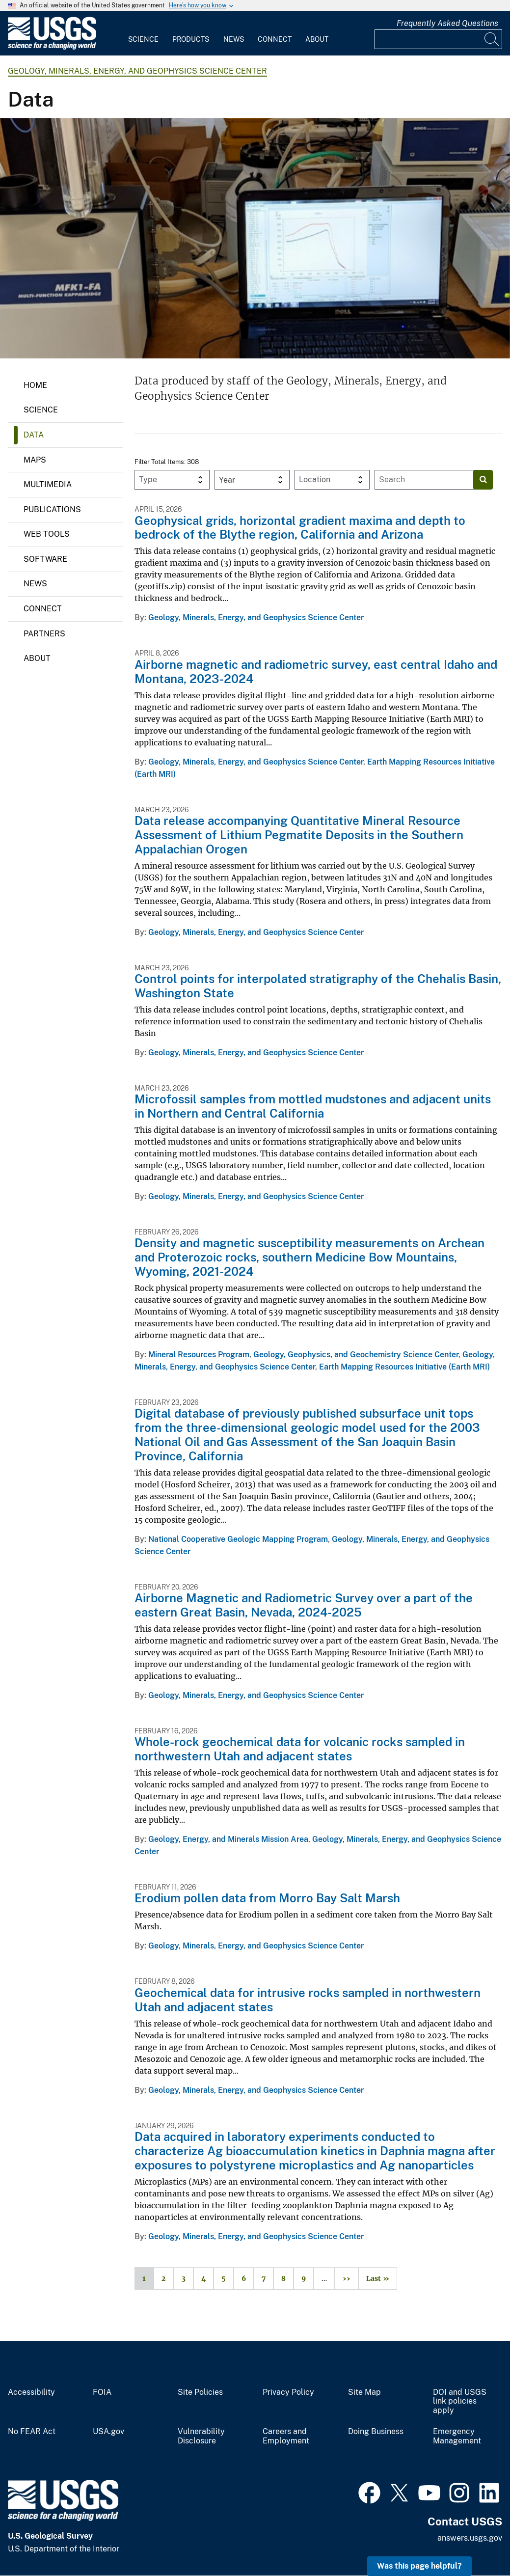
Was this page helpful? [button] (419, 2566)
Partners (44, 633)
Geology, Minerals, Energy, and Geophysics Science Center (137, 71)
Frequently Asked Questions (447, 23)
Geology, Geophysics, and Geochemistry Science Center (355, 1354)
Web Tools (47, 534)
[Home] (52, 47)
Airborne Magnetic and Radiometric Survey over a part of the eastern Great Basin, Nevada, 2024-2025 (303, 1605)
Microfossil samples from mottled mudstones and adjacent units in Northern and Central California (312, 1106)
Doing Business (375, 2431)
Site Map (364, 2392)
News (233, 39)
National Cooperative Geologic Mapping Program (238, 1539)
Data (34, 434)
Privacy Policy (288, 2392)
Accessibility (31, 2392)
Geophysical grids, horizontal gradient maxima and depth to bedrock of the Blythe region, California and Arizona (299, 528)
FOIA (102, 2392)
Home (35, 385)
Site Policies (200, 2392)
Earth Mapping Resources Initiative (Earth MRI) (404, 1366)
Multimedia (48, 484)
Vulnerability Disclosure (201, 2436)
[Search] (492, 39)
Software (45, 559)
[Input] (438, 39)
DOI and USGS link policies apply (459, 2401)
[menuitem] (143, 33)
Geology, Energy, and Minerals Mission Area (228, 1839)
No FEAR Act (31, 2431)
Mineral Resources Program (198, 1354)
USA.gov (108, 2431)
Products (190, 39)
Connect (275, 39)
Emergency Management (457, 2436)
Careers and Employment (286, 2436)
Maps (35, 460)
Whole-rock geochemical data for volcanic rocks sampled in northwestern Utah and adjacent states (299, 1749)
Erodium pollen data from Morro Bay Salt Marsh (267, 1898)
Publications (52, 509)
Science (143, 39)
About (316, 39)
